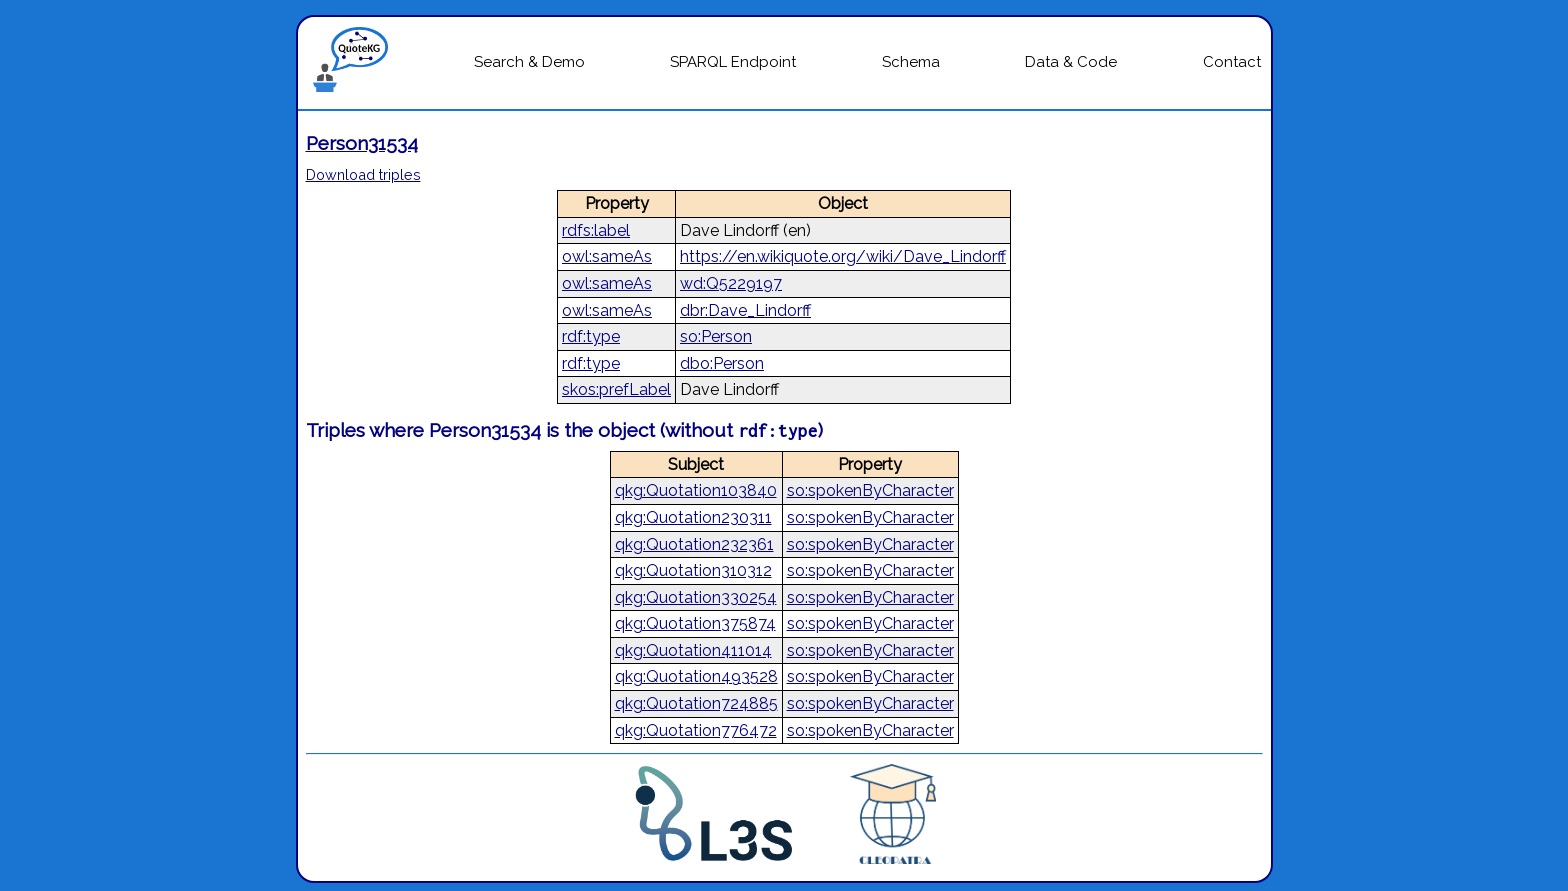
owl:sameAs (607, 256)
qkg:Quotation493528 (696, 676)
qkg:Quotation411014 (693, 650)
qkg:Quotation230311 (693, 517)
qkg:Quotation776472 (696, 730)
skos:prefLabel (616, 389)
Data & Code (1071, 62)
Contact (1232, 62)
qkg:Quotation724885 (696, 703)
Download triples (363, 174)
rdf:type (591, 336)
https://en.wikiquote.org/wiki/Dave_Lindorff (843, 256)
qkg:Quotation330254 (696, 597)
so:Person (716, 336)
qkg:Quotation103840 (696, 490)
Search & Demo (529, 62)
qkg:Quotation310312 (693, 570)
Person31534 (362, 143)
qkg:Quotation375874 (695, 623)
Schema (911, 62)
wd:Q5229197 (731, 283)
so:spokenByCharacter (870, 490)
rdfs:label (596, 230)
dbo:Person (722, 363)
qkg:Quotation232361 (694, 544)
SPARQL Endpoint (733, 62)
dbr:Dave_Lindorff (745, 310)
